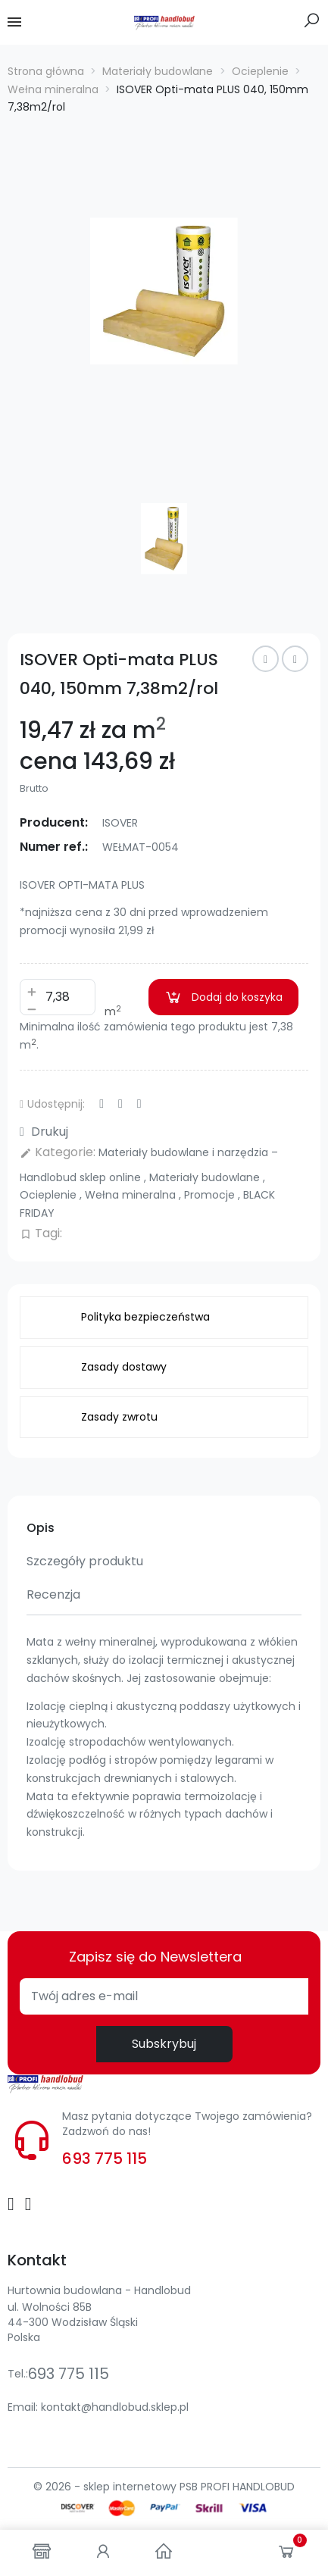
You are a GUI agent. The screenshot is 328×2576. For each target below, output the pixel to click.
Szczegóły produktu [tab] (85, 1561)
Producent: (54, 822)
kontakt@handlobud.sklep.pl (115, 2407)
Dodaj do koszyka (223, 997)
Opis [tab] (41, 1528)
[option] (164, 291)
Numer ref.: (54, 846)
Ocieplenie (50, 1194)
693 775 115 (104, 2158)
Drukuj (44, 1131)
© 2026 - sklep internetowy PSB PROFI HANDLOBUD (164, 2486)
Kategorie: (57, 1152)
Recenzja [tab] (53, 1594)
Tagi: (41, 1233)
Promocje (211, 1194)
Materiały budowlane (206, 1177)
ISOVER (120, 822)
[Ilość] (57, 997)
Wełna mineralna (132, 1194)
